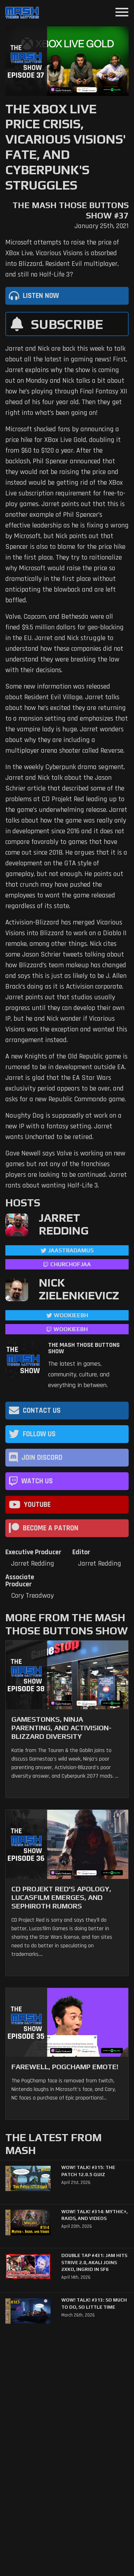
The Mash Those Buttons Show (84, 1348)
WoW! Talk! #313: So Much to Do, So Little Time (94, 2303)
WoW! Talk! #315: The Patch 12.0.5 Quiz (88, 2171)
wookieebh (70, 1329)
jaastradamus (71, 1250)
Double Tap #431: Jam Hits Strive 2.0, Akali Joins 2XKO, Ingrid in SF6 (94, 2262)
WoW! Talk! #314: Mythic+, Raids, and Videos (94, 2215)
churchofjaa (70, 1264)
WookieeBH (71, 1315)
